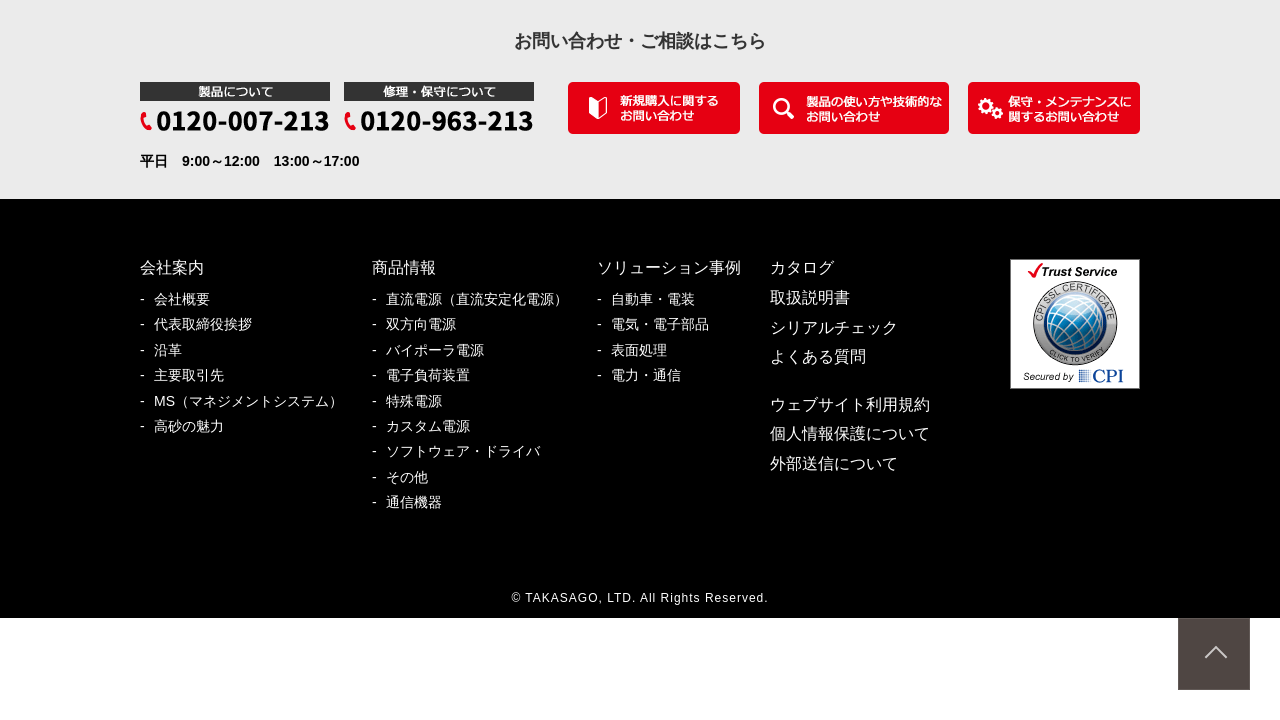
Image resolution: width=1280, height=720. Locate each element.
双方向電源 (428, 324)
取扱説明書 (810, 297)
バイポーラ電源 (442, 350)
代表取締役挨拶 (210, 324)
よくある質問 (818, 356)
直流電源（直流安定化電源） (484, 299)
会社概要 (189, 299)
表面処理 (646, 350)
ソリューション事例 (669, 267)
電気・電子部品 (667, 324)
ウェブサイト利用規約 (850, 404)
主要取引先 (196, 375)
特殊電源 (421, 401)
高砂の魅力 (196, 426)
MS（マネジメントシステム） (255, 401)
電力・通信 (653, 375)
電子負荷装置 (435, 375)
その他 (414, 477)
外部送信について (834, 463)
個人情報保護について (850, 433)
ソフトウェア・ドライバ (470, 451)
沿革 (175, 350)
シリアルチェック (834, 327)
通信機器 (421, 502)
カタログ (802, 267)
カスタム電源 (435, 426)
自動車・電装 (660, 299)
